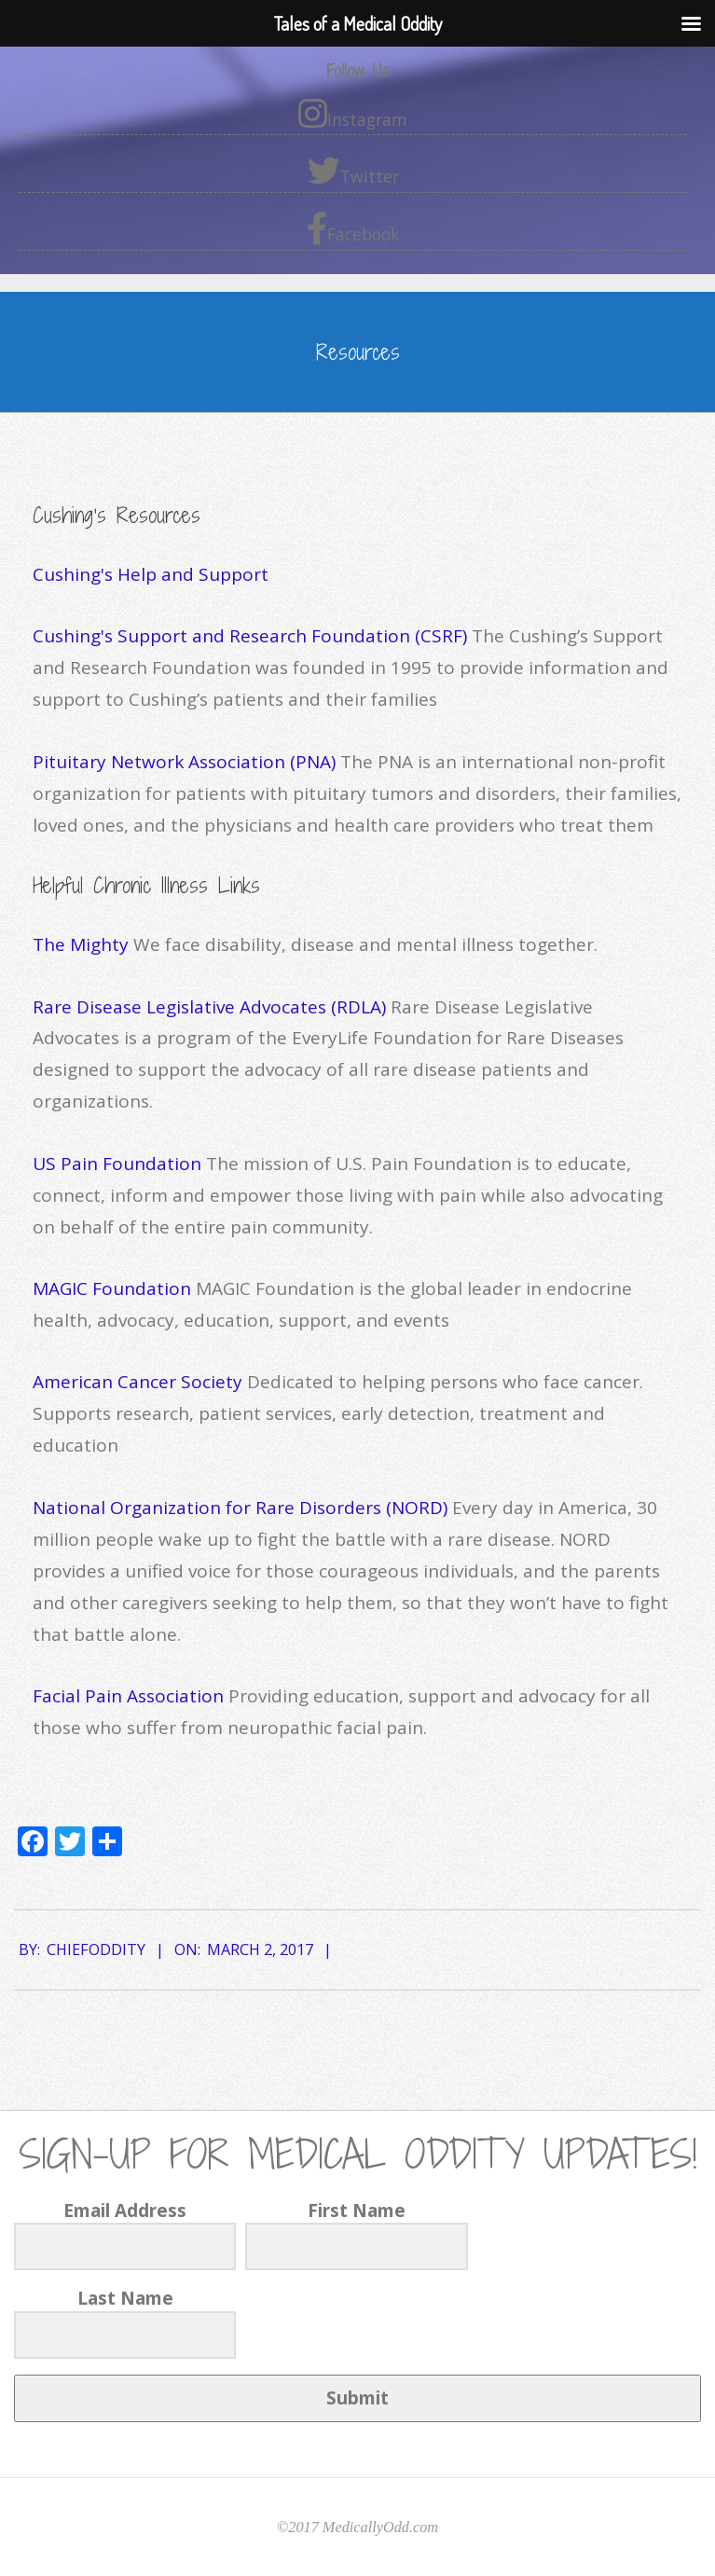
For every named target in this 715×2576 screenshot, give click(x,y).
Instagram (352, 114)
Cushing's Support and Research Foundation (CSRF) (250, 636)
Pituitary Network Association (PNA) (184, 762)
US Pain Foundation (119, 1163)
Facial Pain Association (128, 1696)
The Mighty (81, 944)
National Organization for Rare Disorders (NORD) (240, 1507)
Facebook (353, 228)
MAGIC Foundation (112, 1288)
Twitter (353, 170)
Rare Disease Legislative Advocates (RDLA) (209, 1007)
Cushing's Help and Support (150, 574)
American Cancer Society (137, 1382)
